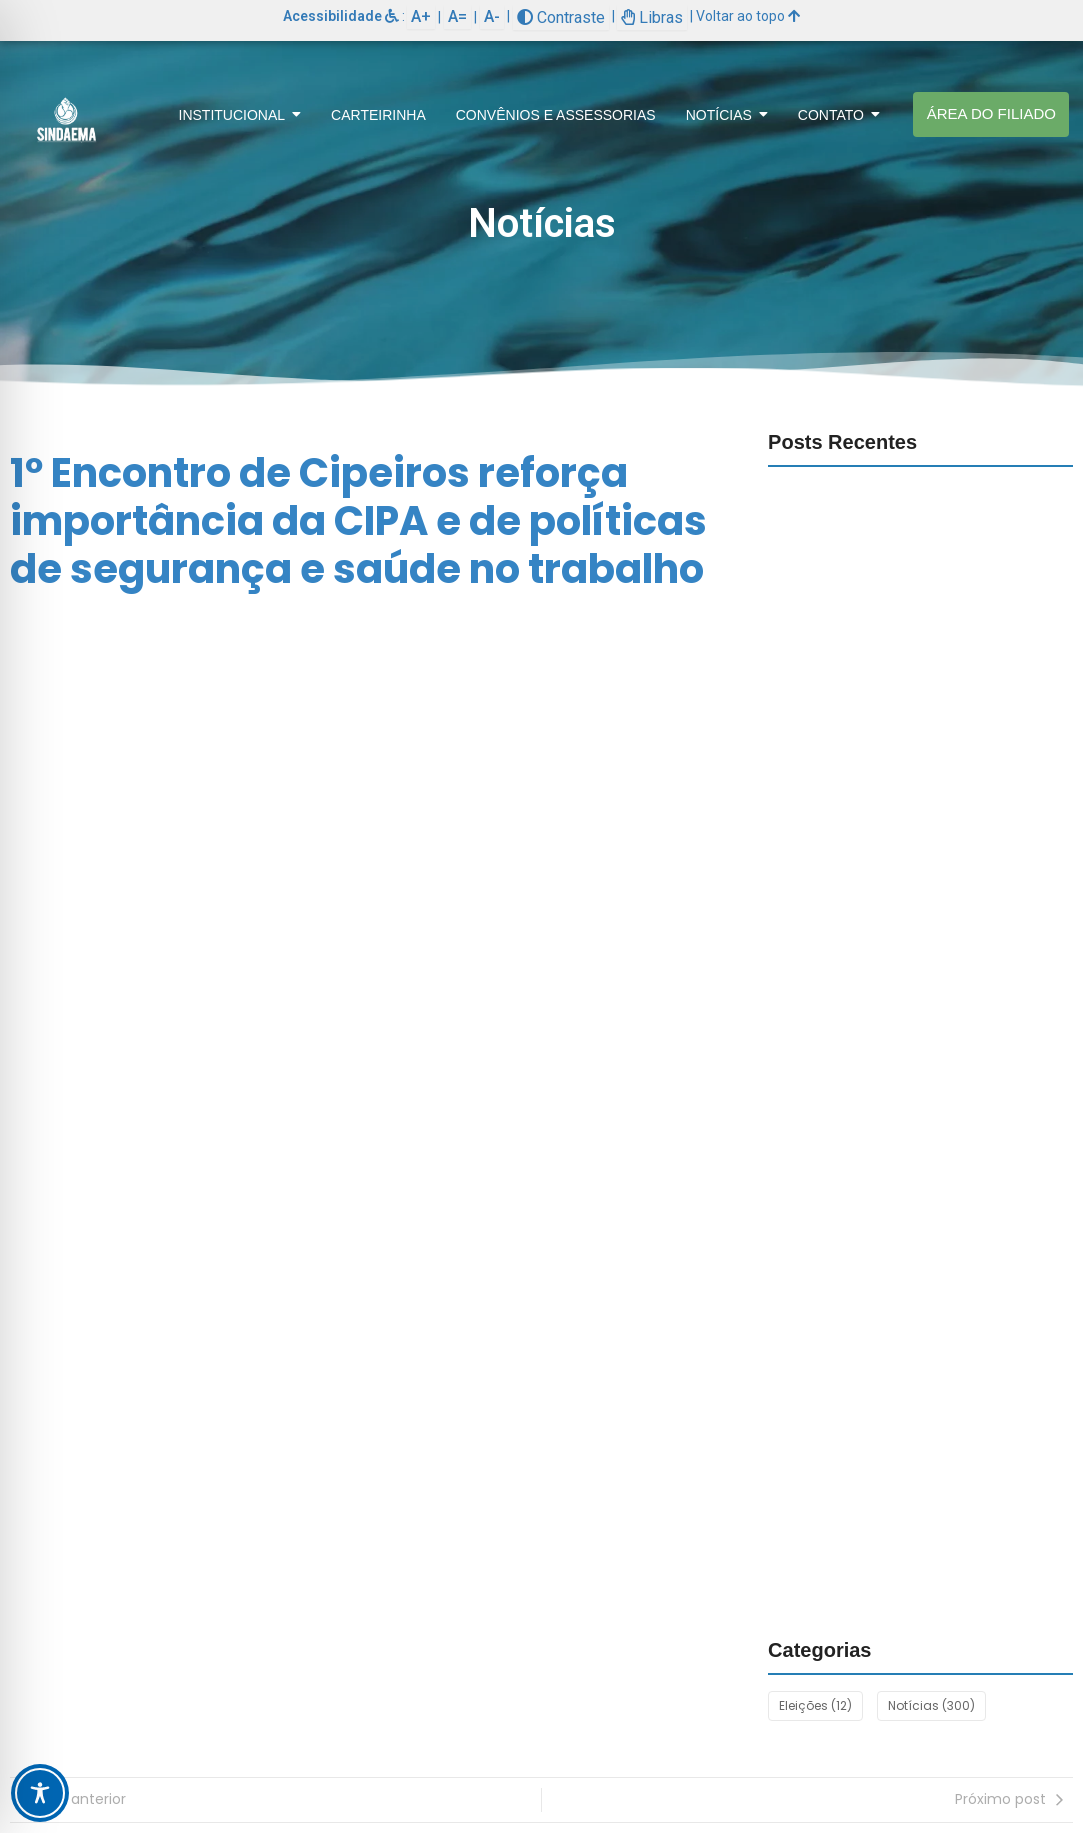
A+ (421, 16)
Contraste (561, 17)
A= (457, 16)
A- (492, 16)
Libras (652, 17)
